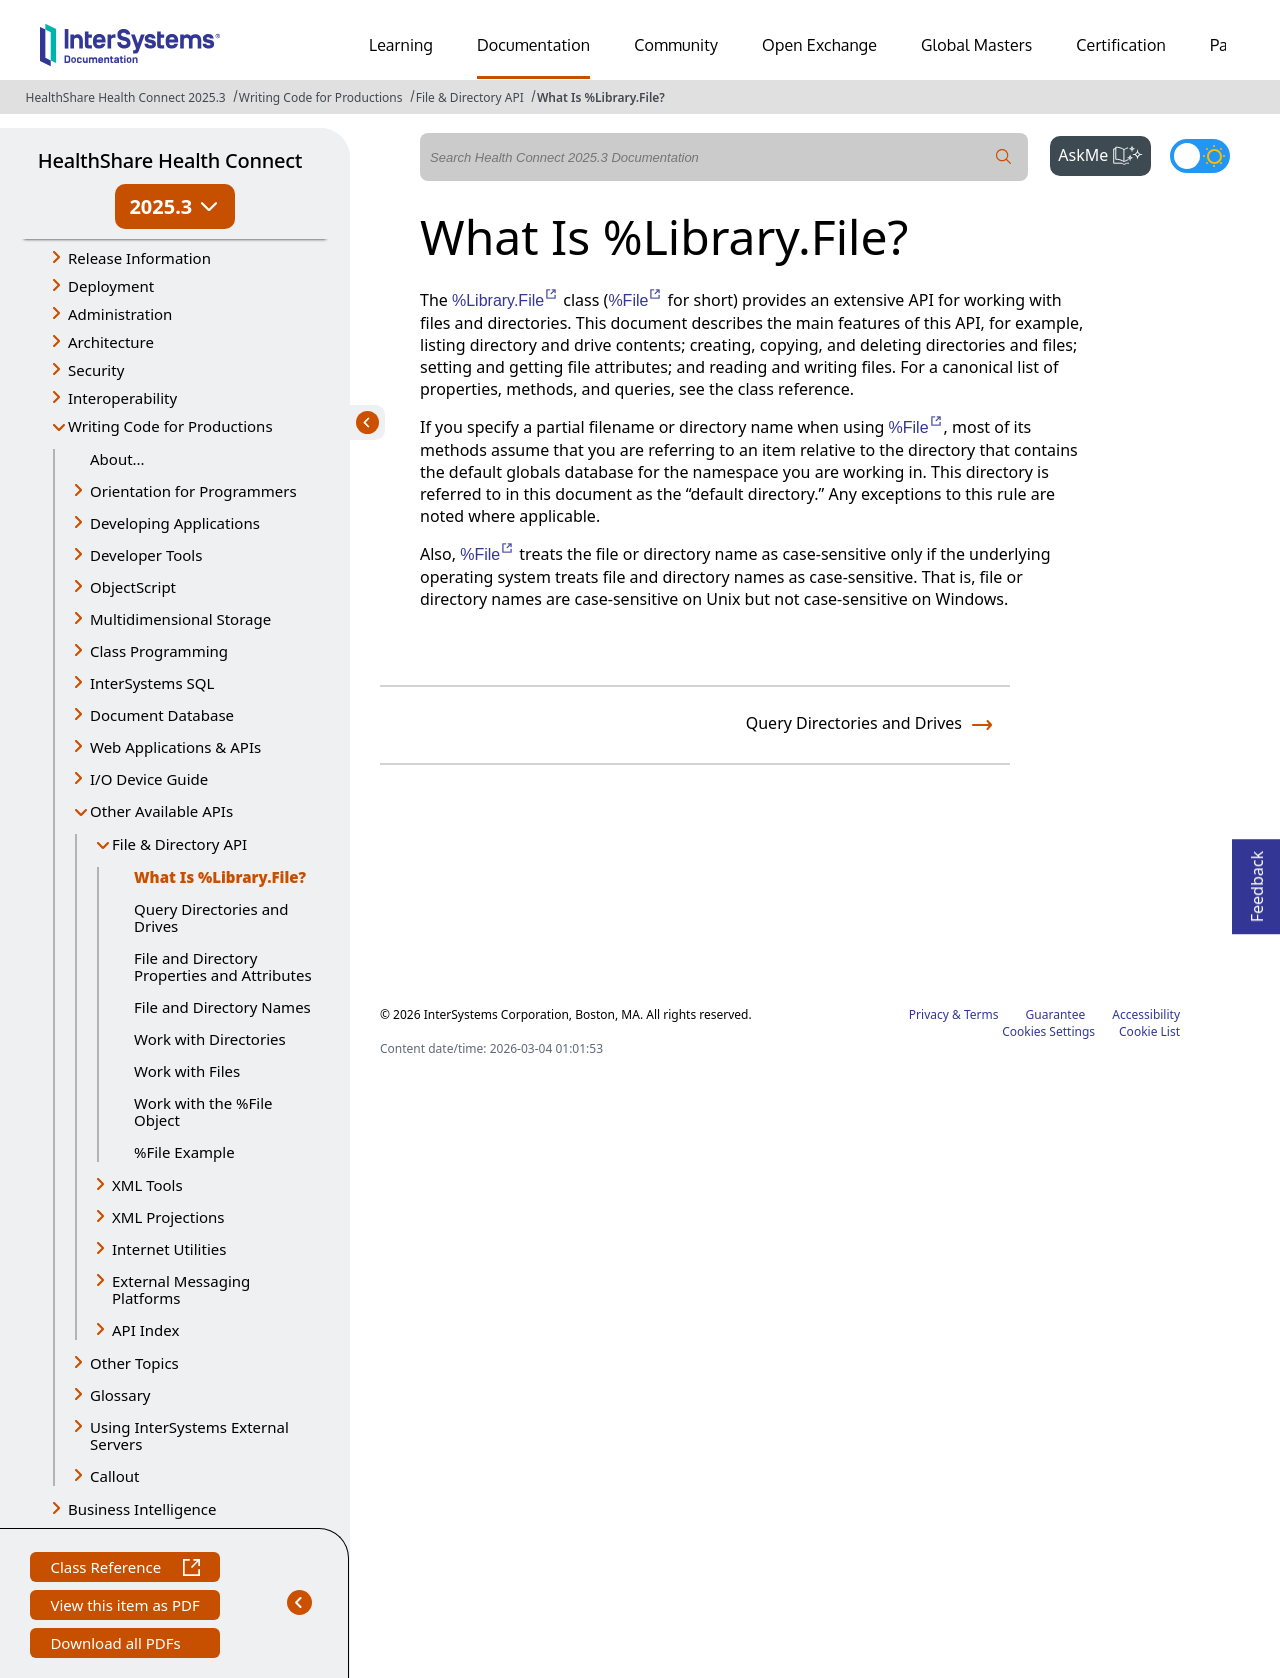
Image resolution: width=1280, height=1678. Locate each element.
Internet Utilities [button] (169, 1249)
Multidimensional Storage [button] (180, 619)
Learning (401, 45)
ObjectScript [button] (133, 587)
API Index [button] (145, 1330)
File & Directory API (470, 97)
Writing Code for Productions (321, 97)
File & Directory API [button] (179, 844)
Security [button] (96, 370)
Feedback (1257, 880)
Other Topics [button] (134, 1363)
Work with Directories (210, 1039)
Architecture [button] (111, 342)
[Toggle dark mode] (1200, 156)
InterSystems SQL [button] (152, 683)
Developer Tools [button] (146, 555)
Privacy (929, 1014)
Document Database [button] (162, 715)
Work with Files (187, 1071)
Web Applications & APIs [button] (175, 747)
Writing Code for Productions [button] (170, 426)
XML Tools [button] (147, 1185)
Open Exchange (819, 45)
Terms (981, 1014)
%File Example (184, 1152)
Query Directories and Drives (211, 917)
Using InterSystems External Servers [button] (189, 1435)
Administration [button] (120, 314)
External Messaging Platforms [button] (181, 1289)
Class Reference (124, 1569)
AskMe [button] (1104, 153)
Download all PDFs (117, 1645)
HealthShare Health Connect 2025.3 (126, 97)
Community (676, 45)
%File (635, 300)
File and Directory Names (222, 1007)
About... (117, 459)
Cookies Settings (1048, 1032)
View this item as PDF (124, 1607)
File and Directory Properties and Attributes (223, 966)
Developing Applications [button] (175, 523)
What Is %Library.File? (601, 97)
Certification (1121, 45)
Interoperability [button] (122, 398)
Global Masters (976, 45)
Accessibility (1146, 1014)
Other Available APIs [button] (161, 811)
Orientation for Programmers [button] (193, 491)
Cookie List (1149, 1031)
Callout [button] (114, 1476)
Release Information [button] (139, 258)
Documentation (533, 45)
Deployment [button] (111, 286)
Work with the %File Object (203, 1111)
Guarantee (1056, 1014)
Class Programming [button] (159, 651)
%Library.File (505, 300)
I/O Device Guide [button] (149, 779)
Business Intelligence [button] (142, 1509)
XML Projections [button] (168, 1217)
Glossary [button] (120, 1395)
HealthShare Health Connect (170, 160)
